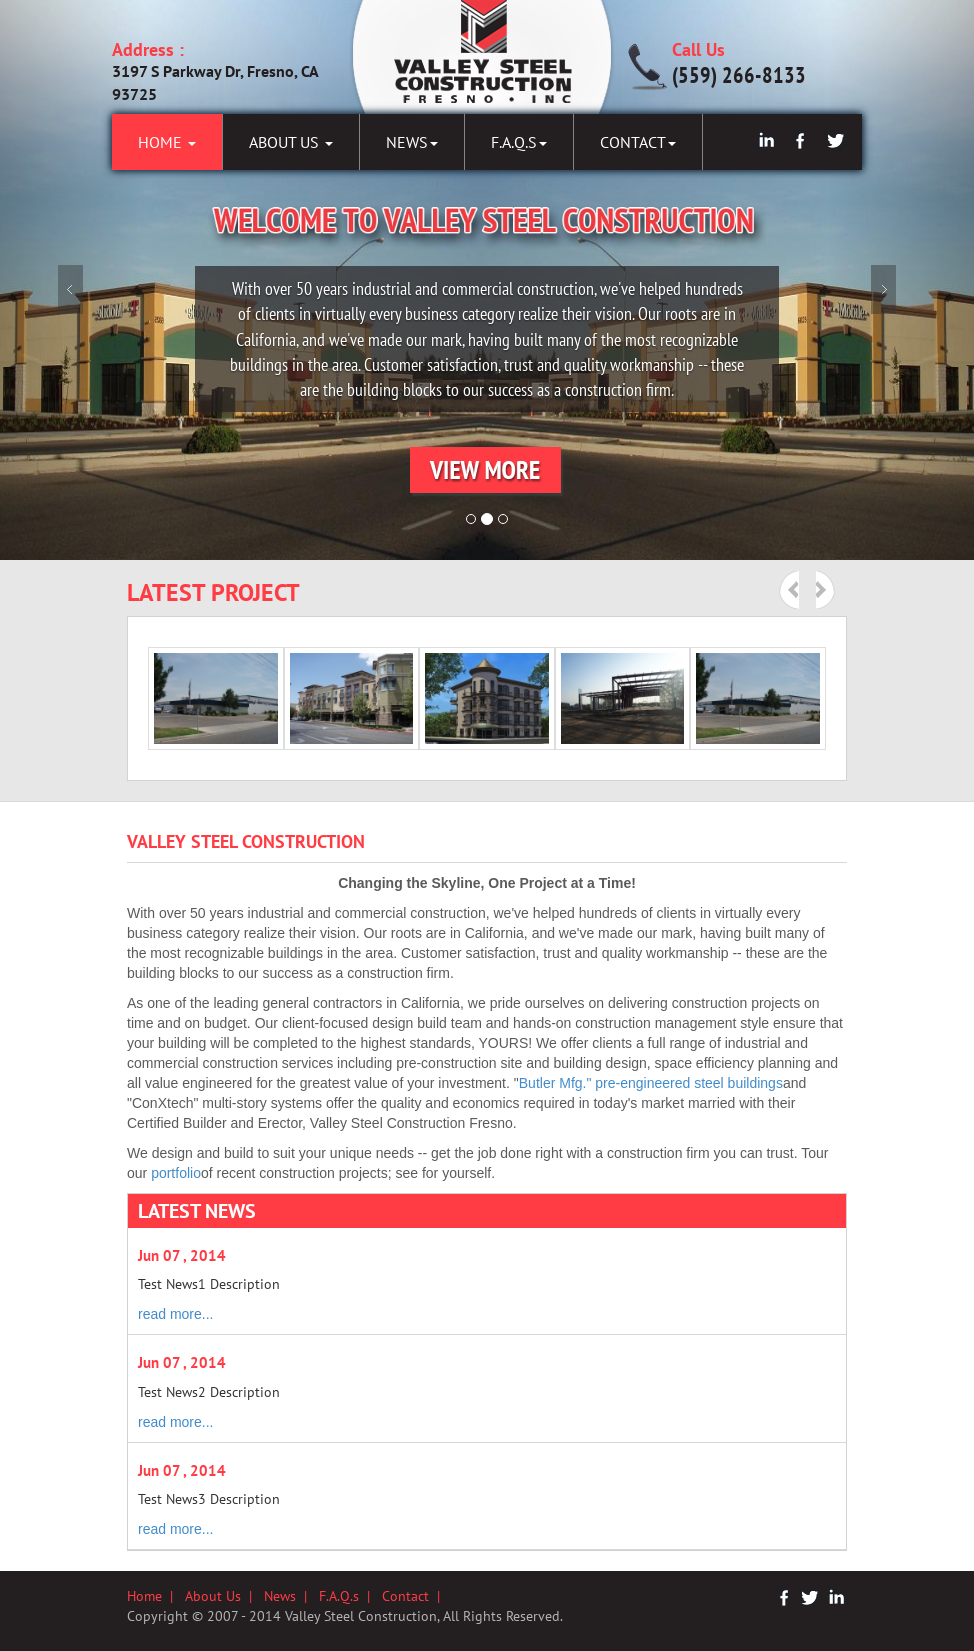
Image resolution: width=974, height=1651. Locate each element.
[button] (487, 472)
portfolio (176, 1173)
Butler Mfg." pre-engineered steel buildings (651, 1083)
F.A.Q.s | (350, 1596)
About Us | (224, 1596)
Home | (156, 1596)
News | (291, 1596)
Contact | (415, 1596)
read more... (175, 1314)
